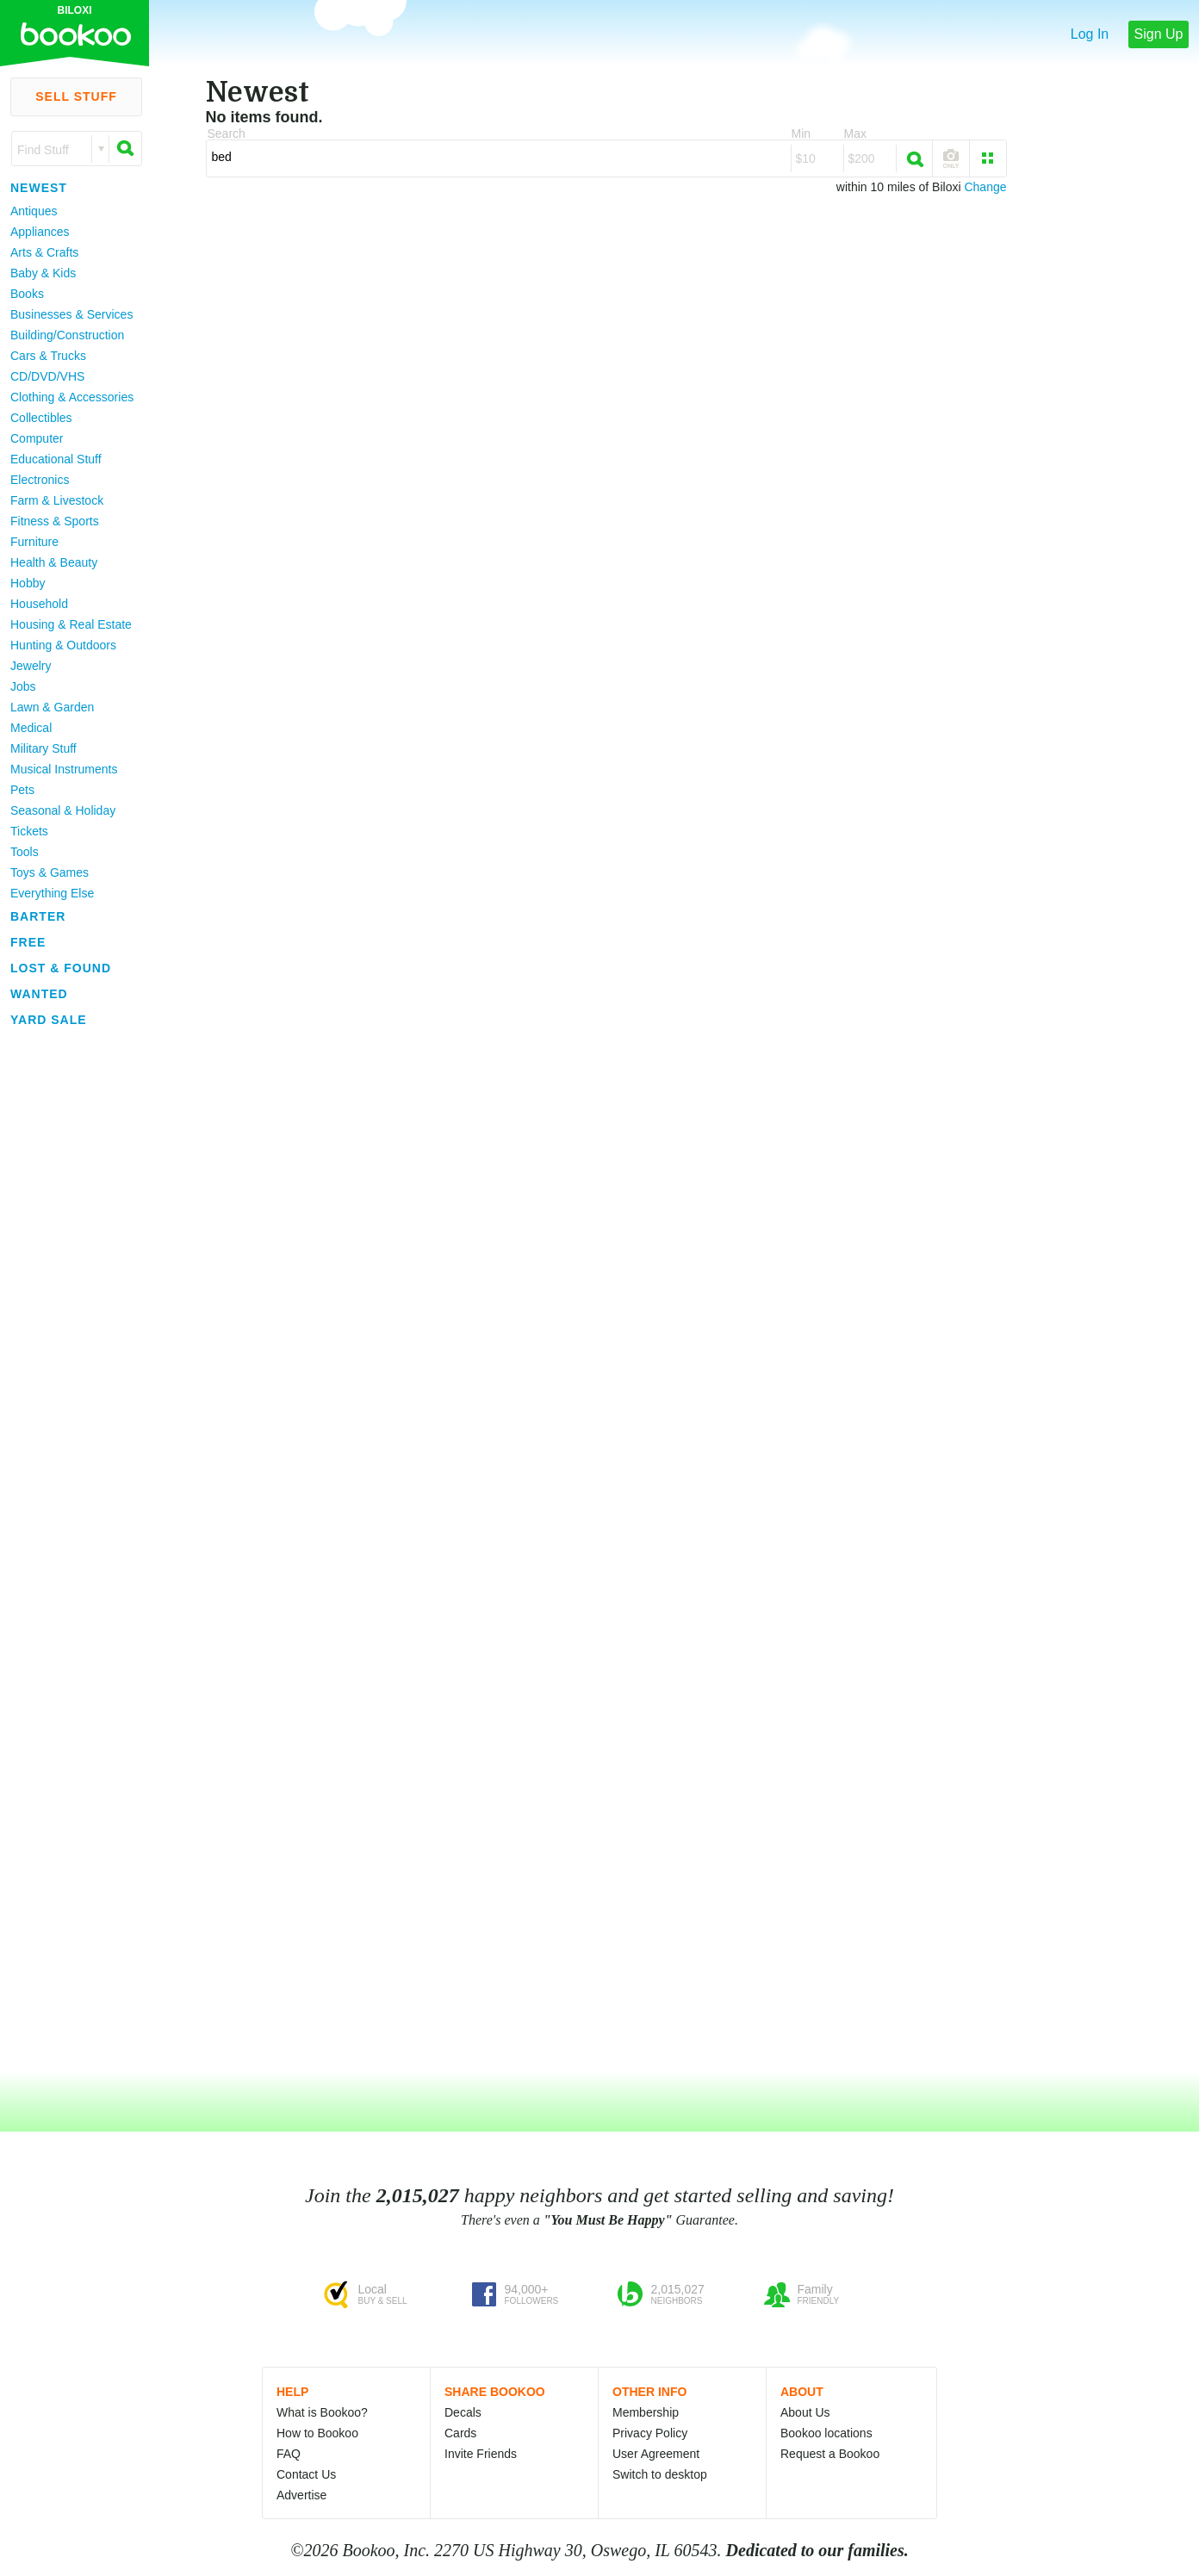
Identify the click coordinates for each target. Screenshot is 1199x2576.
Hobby (27, 583)
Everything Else (52, 893)
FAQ (288, 2454)
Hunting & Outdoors (63, 645)
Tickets (29, 831)
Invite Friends (480, 2454)
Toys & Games (49, 872)
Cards (460, 2433)
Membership (645, 2412)
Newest (38, 188)
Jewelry (30, 666)
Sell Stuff (76, 96)
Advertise (301, 2495)
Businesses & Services (71, 314)
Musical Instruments (63, 769)
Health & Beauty (53, 562)
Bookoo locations (826, 2433)
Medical (31, 728)
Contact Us (306, 2474)
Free (28, 942)
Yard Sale (48, 1020)
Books (27, 294)
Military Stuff (43, 748)
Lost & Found (60, 968)
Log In (1090, 34)
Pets (22, 790)
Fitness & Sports (54, 521)
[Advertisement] (69, 1291)
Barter (37, 916)
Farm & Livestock (56, 500)
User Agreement (655, 2454)
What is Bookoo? (322, 2412)
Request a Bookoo (829, 2454)
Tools (24, 852)
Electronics (39, 480)
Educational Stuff (56, 459)
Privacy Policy (649, 2433)
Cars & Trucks (48, 356)
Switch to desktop (659, 2474)
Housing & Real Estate (71, 624)
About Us (805, 2412)
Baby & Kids (43, 273)
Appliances (40, 232)
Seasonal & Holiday (62, 810)
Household (39, 604)
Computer (36, 438)
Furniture (34, 542)
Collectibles (41, 418)
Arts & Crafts (44, 252)
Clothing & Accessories (72, 397)
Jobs (23, 686)
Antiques (33, 211)
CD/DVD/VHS (47, 376)
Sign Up (1158, 34)
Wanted (39, 994)
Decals (462, 2412)
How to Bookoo (317, 2433)
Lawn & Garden (52, 707)
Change (985, 187)
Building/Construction (67, 335)
